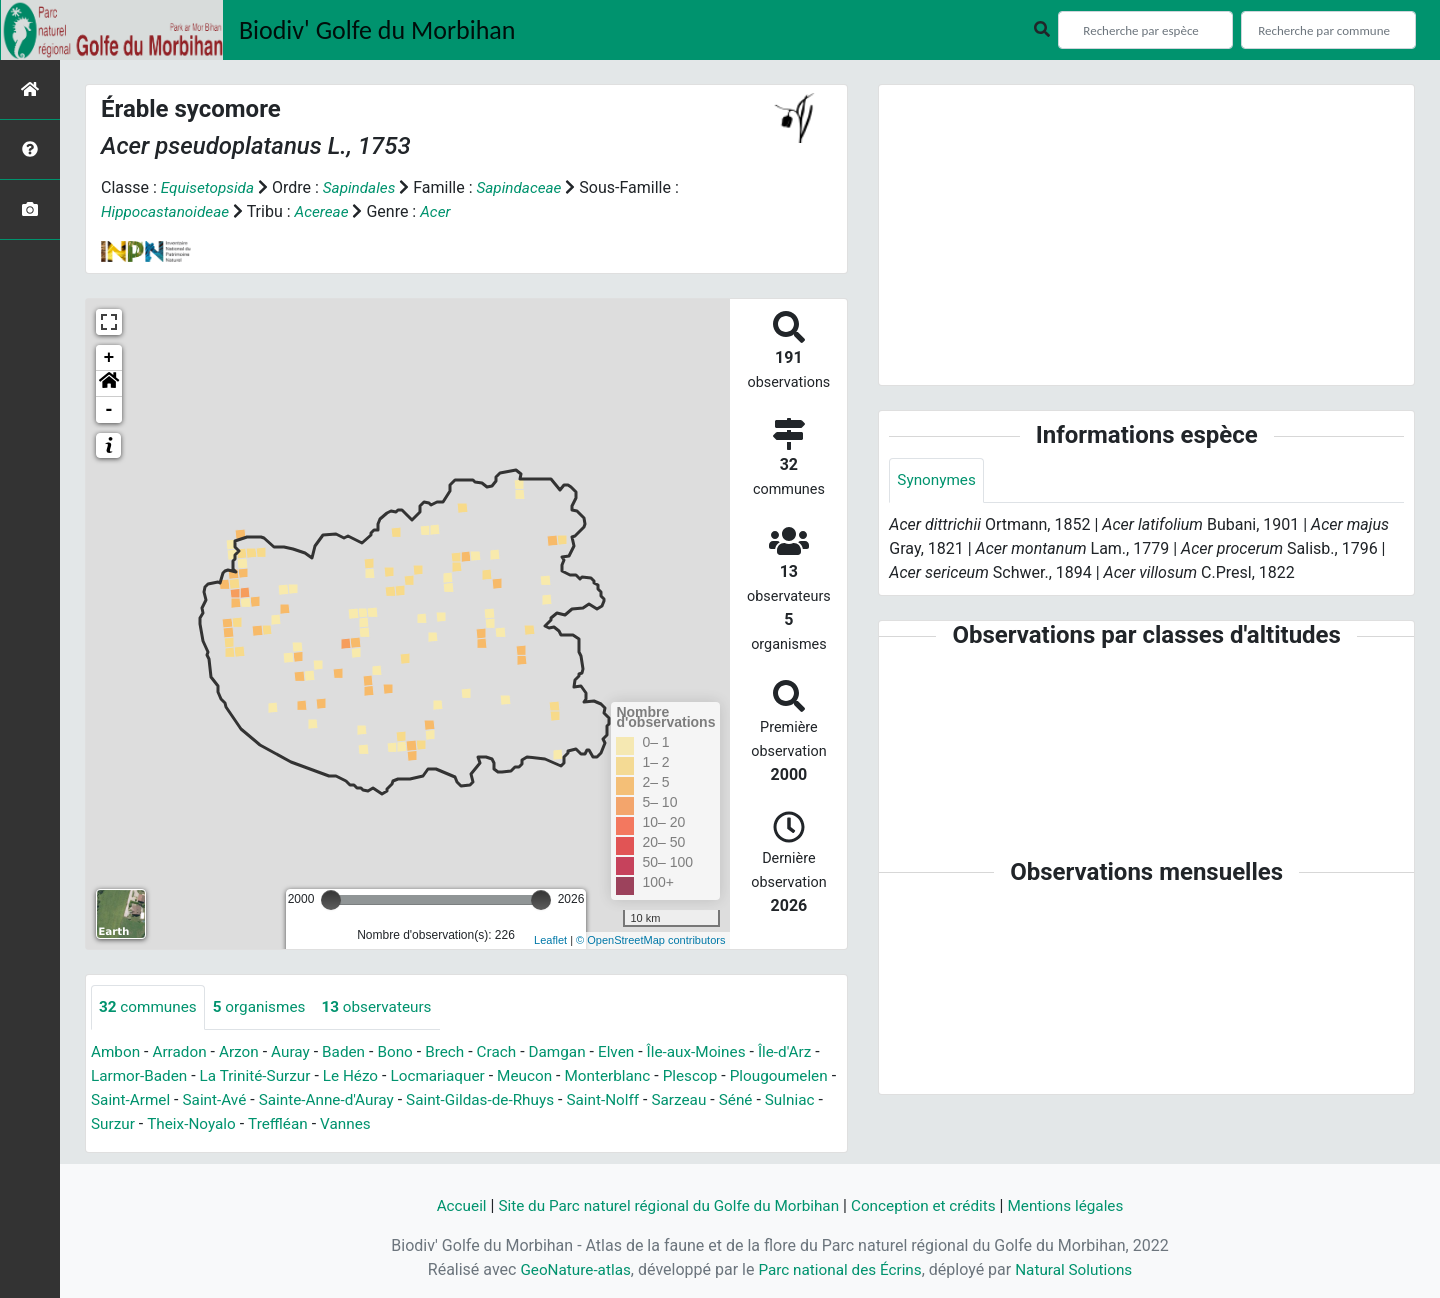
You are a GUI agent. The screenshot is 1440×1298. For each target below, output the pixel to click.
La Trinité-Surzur (271, 1076)
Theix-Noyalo (377, 1124)
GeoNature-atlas (569, 1269)
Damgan (574, 1052)
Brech (457, 1052)
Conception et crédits (930, 1205)
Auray (298, 1052)
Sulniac (234, 1124)
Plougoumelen (142, 1100)
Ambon (116, 1052)
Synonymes (938, 480)
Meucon (551, 1076)
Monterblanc (637, 1076)
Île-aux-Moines (719, 1052)
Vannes (536, 1124)
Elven (636, 1052)
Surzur (296, 1124)
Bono (406, 1052)
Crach (511, 1052)
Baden (353, 1052)
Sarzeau (119, 1124)
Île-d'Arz (811, 1052)
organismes (265, 1007)
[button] (109, 384)
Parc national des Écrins (839, 1269)
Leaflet (550, 940)
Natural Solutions (1080, 1269)
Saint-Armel (247, 1100)
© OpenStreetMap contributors (650, 940)
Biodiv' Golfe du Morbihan (377, 30)
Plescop (722, 1076)
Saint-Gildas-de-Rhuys (611, 1100)
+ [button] (109, 358)
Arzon (245, 1052)
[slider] (331, 900)
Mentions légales (1077, 1205)
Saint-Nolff (739, 1100)
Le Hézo (370, 1076)
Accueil (447, 1205)
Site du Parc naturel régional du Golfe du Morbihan (663, 1205)
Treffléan (467, 1124)
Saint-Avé (334, 1100)
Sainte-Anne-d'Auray (450, 1100)
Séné (178, 1124)
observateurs (387, 1007)
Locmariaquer (460, 1076)
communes (150, 1007)
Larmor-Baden (149, 1076)
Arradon (183, 1052)
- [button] (109, 410)
